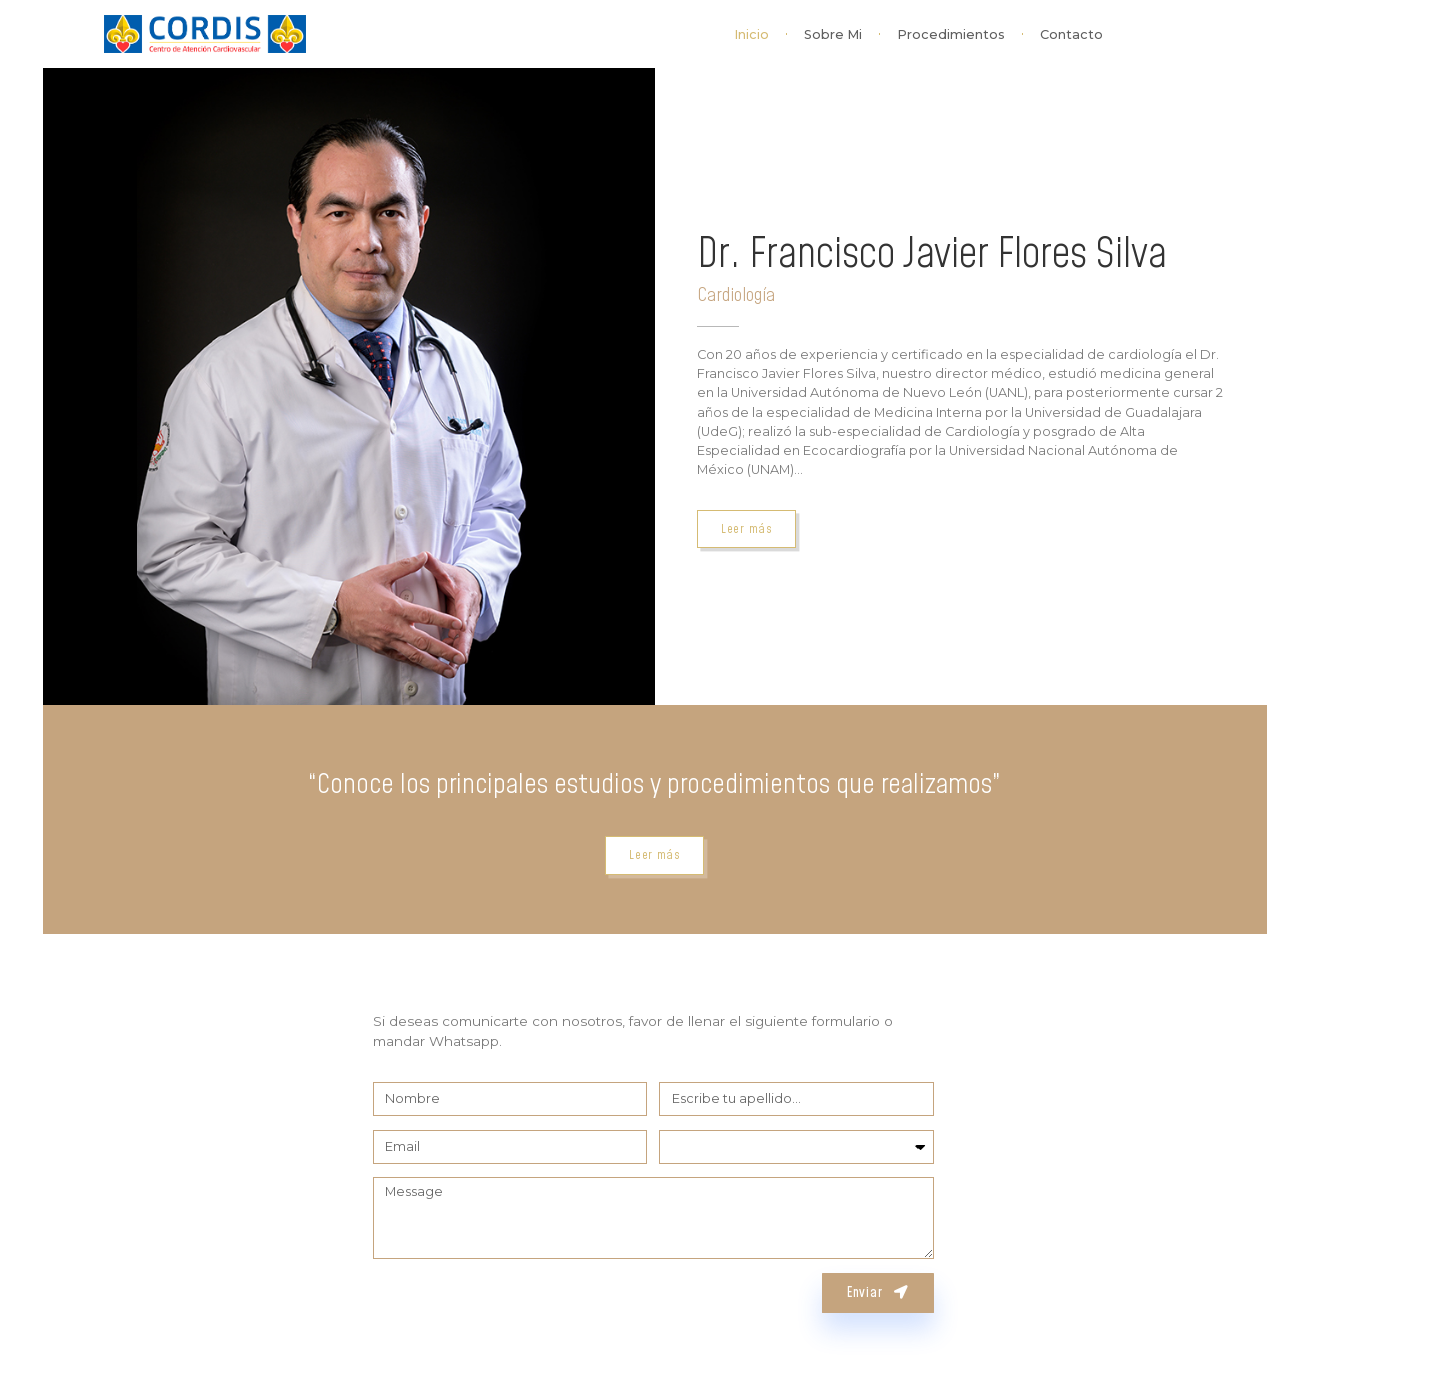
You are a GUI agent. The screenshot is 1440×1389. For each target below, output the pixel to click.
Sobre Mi (833, 34)
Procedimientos (951, 34)
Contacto (1071, 34)
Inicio (751, 34)
